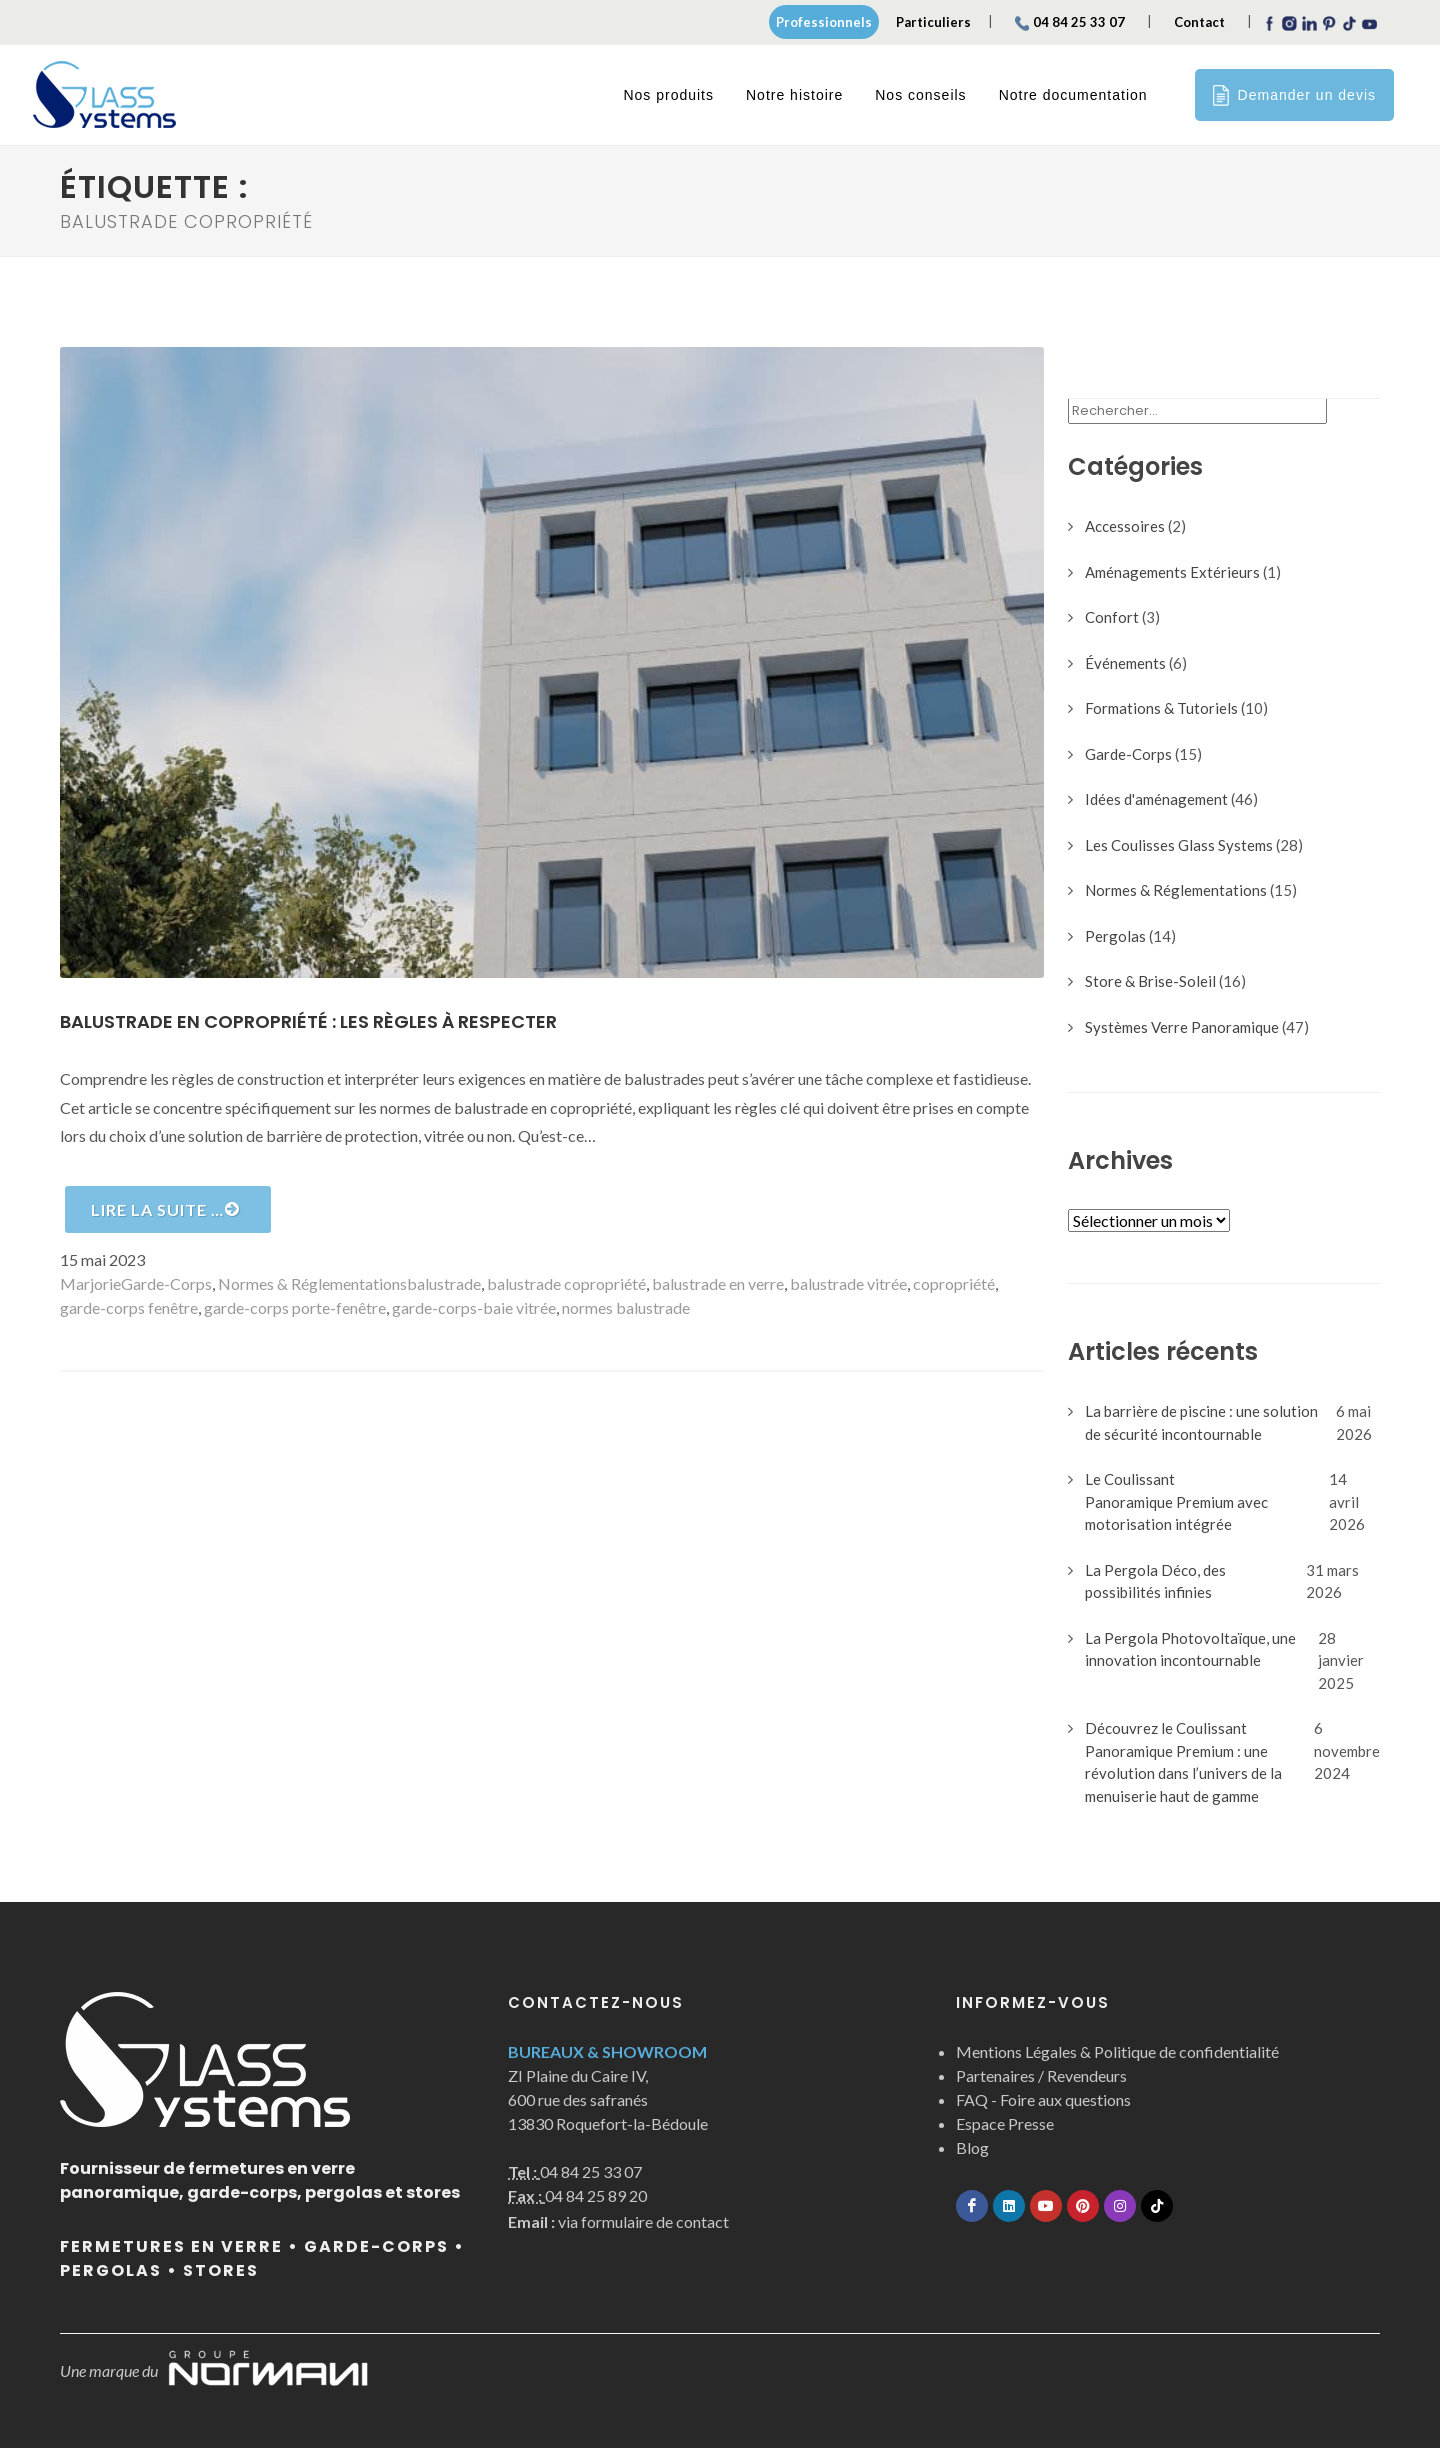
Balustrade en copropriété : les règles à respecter (308, 1022)
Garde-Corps (166, 1284)
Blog (972, 2148)
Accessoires (1125, 527)
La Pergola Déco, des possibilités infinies (1155, 1582)
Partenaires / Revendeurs (1041, 2076)
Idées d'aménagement (1156, 800)
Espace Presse (1005, 2124)
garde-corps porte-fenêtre (295, 1308)
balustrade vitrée (848, 1284)
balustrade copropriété (566, 1284)
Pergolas (1115, 937)
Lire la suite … (165, 1210)
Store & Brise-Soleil (1150, 982)
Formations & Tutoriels (1161, 709)
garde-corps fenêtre (129, 1308)
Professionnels (824, 22)
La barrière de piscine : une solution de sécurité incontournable (1201, 1423)
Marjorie (90, 1284)
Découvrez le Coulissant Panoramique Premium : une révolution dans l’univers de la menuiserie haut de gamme (1183, 1763)
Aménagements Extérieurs (1172, 573)
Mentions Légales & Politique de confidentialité (1117, 2052)
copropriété (954, 1284)
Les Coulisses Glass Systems (1179, 846)
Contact (1199, 22)
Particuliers (933, 22)
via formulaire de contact (618, 2222)
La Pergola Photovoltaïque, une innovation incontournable (1190, 1650)
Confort (1112, 618)
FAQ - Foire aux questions (1043, 2100)
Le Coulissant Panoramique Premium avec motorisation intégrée (1176, 1502)
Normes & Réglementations (312, 1284)
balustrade (444, 1284)
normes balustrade (626, 1308)
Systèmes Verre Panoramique (1182, 1028)
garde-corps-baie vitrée (474, 1308)
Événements (1125, 664)
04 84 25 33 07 (1070, 22)
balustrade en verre (718, 1284)
